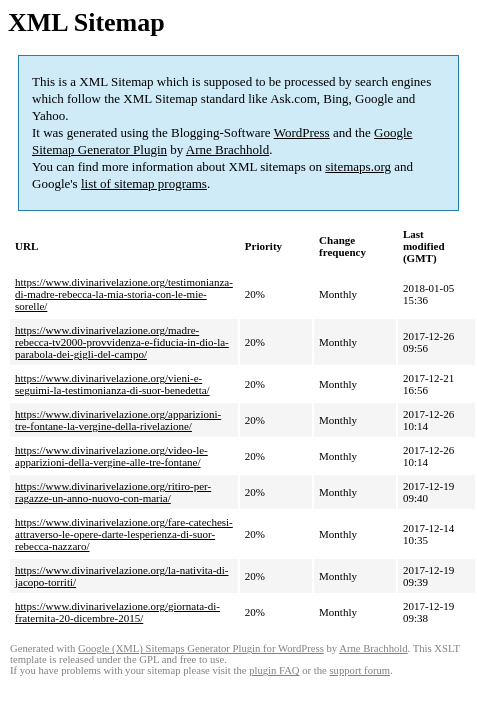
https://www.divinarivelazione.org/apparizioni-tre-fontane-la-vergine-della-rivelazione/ (118, 420)
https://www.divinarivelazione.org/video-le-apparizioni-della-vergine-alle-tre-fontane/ (111, 456)
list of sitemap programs (144, 183)
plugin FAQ (274, 670)
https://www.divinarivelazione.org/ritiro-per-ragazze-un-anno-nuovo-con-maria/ (113, 492)
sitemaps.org (358, 166)
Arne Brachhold (227, 149)
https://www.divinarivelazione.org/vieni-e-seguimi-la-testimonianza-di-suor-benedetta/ (112, 384)
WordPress (302, 132)
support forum (359, 670)
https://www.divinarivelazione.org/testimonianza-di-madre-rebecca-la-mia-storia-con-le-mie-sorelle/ (124, 294)
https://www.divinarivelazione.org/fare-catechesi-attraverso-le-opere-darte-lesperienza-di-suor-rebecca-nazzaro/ (124, 534)
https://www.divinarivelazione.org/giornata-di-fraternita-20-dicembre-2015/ (117, 612)
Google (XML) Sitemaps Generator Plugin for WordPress (201, 648)
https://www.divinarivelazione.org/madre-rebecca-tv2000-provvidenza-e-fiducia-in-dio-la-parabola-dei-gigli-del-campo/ (122, 342)
